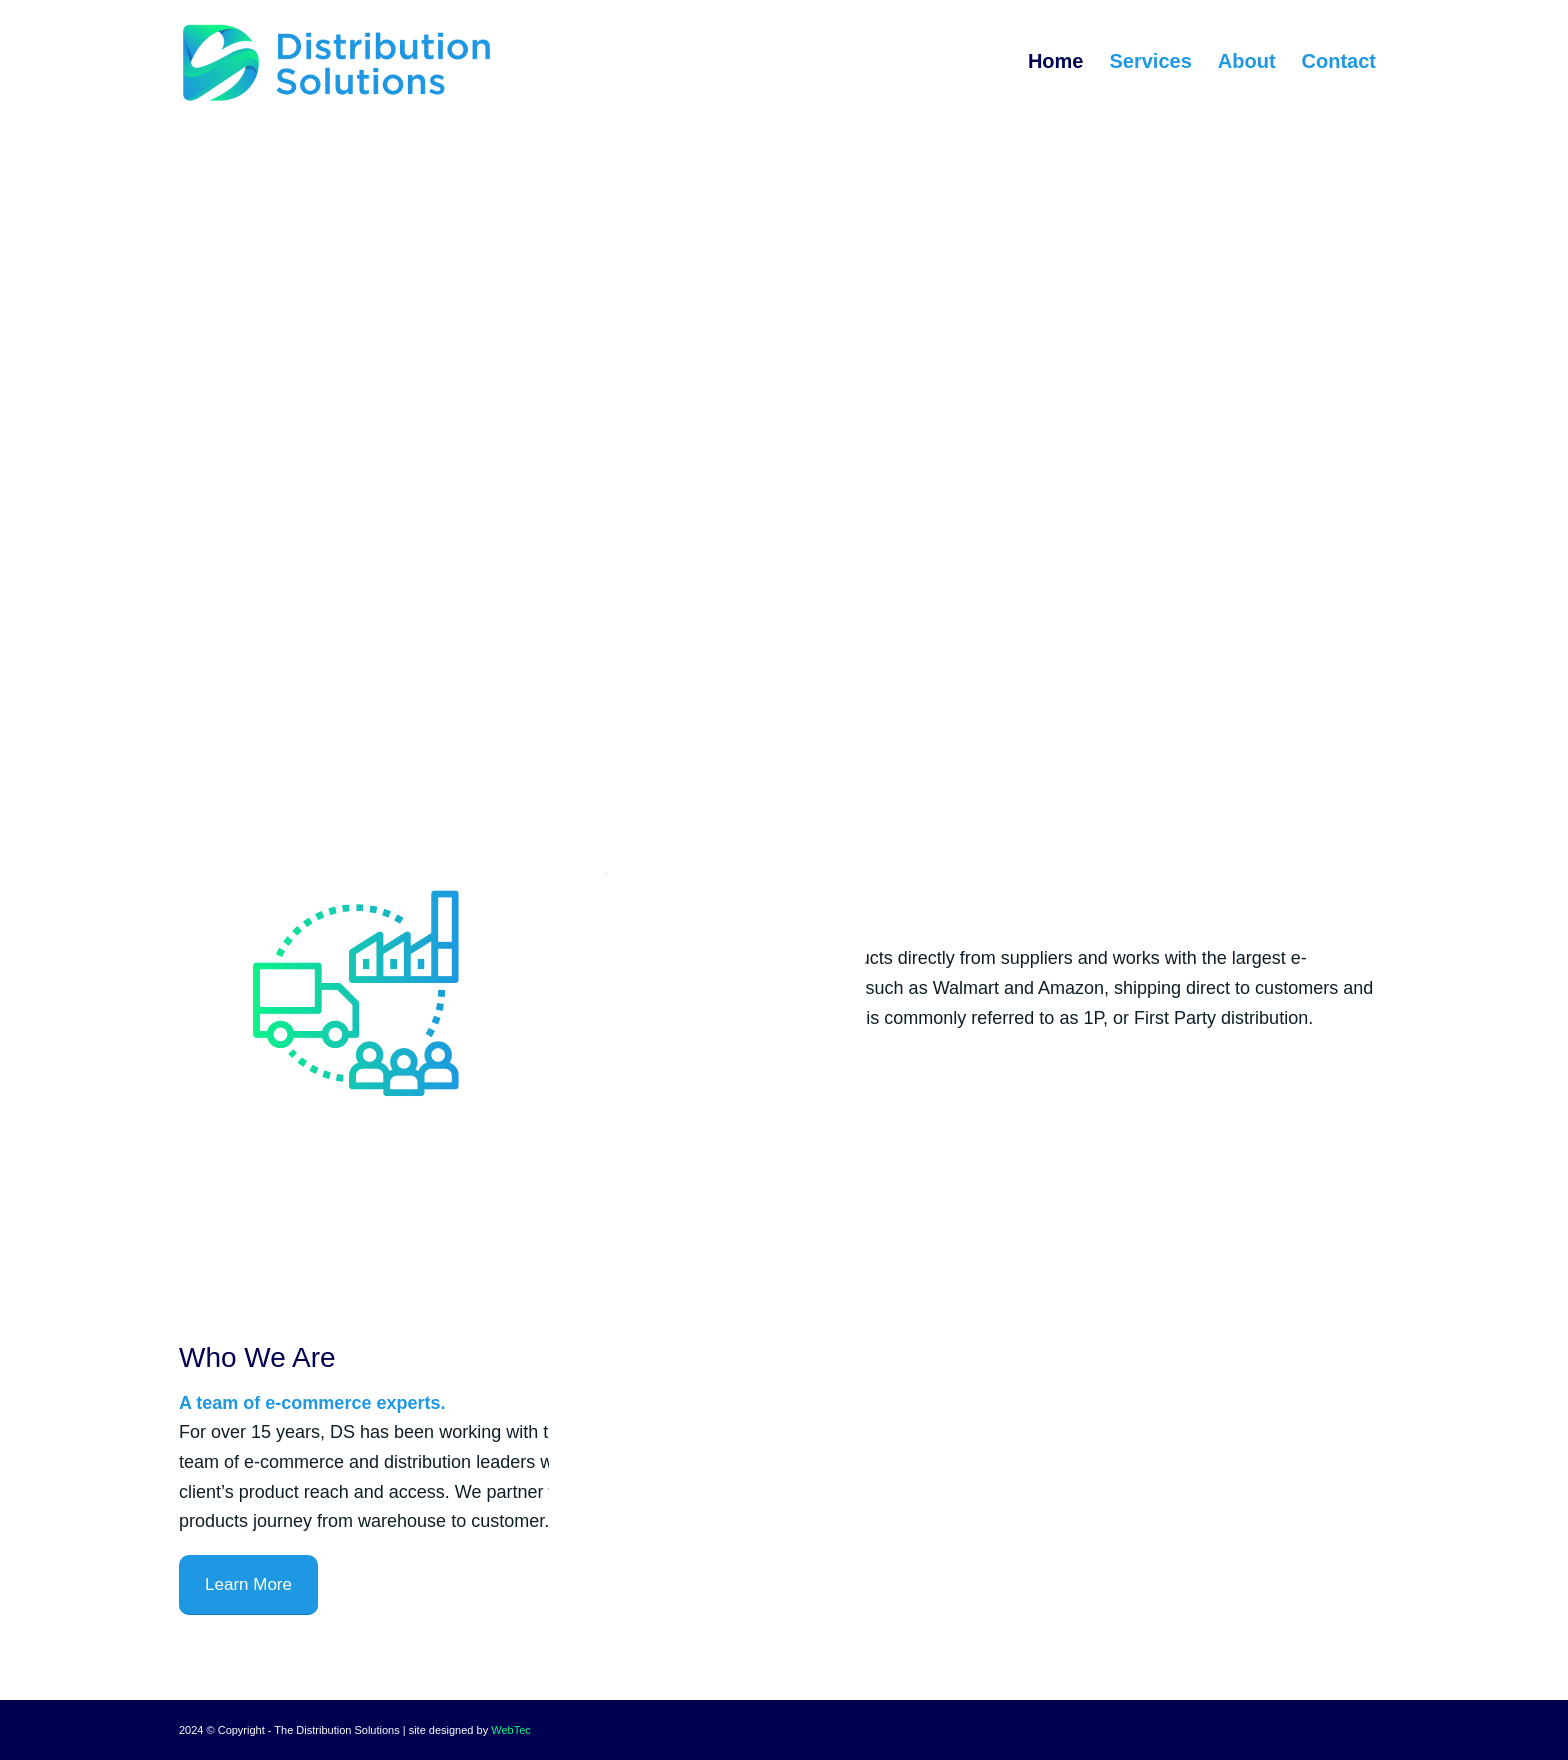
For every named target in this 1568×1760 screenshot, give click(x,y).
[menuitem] (1056, 61)
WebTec (511, 1730)
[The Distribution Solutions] (336, 61)
